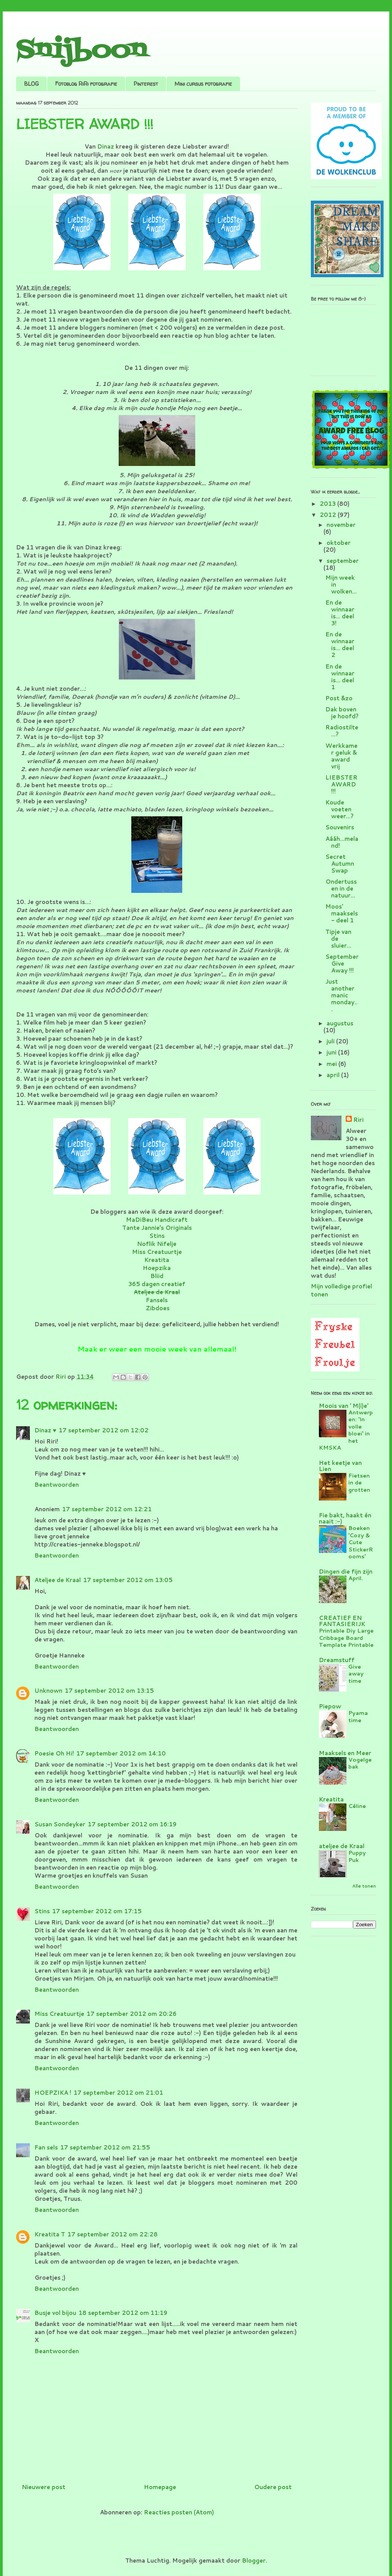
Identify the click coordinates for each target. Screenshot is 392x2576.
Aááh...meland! (341, 842)
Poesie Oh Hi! (54, 1753)
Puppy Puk (357, 1856)
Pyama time (358, 1716)
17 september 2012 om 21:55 (105, 2147)
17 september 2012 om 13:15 (109, 1691)
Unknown (48, 1691)
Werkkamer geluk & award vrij (341, 756)
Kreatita (156, 1260)
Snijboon (81, 50)
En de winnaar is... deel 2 (339, 644)
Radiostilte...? (341, 730)
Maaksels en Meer (345, 1753)
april (334, 1075)
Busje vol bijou (55, 2313)
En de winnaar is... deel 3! (339, 612)
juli (331, 1041)
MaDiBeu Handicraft (157, 1220)
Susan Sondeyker (59, 1824)
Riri (358, 1120)
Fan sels (46, 2147)
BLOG (31, 83)
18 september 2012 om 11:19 (122, 2313)
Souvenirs (339, 827)
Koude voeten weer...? (339, 809)
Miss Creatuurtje (157, 1252)
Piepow (330, 1706)
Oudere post (273, 2487)
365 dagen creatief (156, 1284)
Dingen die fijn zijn (345, 1572)
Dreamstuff (336, 1660)
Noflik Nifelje (156, 1244)
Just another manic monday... (341, 995)
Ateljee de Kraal (57, 1580)
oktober (339, 543)
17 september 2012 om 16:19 (132, 1824)
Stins (157, 1236)
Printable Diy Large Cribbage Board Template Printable (346, 1637)
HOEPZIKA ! (52, 2093)
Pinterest (146, 83)
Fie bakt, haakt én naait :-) (345, 1518)
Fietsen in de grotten (359, 1482)
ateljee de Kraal (341, 1846)
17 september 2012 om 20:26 (131, 2014)
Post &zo (339, 698)
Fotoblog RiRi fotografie (86, 83)
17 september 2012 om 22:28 (112, 2234)
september (343, 561)
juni (332, 1052)
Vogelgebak (360, 1763)
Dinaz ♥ (45, 1430)
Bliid (156, 1276)
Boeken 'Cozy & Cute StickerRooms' (360, 1542)
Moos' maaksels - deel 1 (341, 913)
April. (355, 1578)
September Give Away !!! (342, 963)
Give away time (356, 1673)
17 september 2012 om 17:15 (97, 1911)
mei (332, 1064)
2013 (328, 504)
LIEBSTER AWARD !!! (341, 784)
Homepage (160, 2487)
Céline (357, 1806)
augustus (340, 1023)
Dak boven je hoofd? (342, 712)
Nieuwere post (43, 2487)
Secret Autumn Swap (339, 863)
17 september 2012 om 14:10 (121, 1753)
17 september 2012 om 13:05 (128, 1580)
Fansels (157, 1300)
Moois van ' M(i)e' (343, 1406)
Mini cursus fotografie (203, 83)
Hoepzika (157, 1268)
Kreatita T (49, 2234)
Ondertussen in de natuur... (341, 888)
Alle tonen (364, 1886)
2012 (329, 515)
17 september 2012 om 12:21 (107, 1509)
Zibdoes (158, 1308)
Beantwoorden (56, 1485)
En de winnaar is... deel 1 (339, 676)
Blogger (254, 2560)
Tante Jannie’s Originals (157, 1228)
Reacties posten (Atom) (179, 2512)
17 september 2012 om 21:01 (118, 2093)
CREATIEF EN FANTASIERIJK (342, 1621)
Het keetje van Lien (340, 1466)
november (341, 525)
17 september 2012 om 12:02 (104, 1430)
